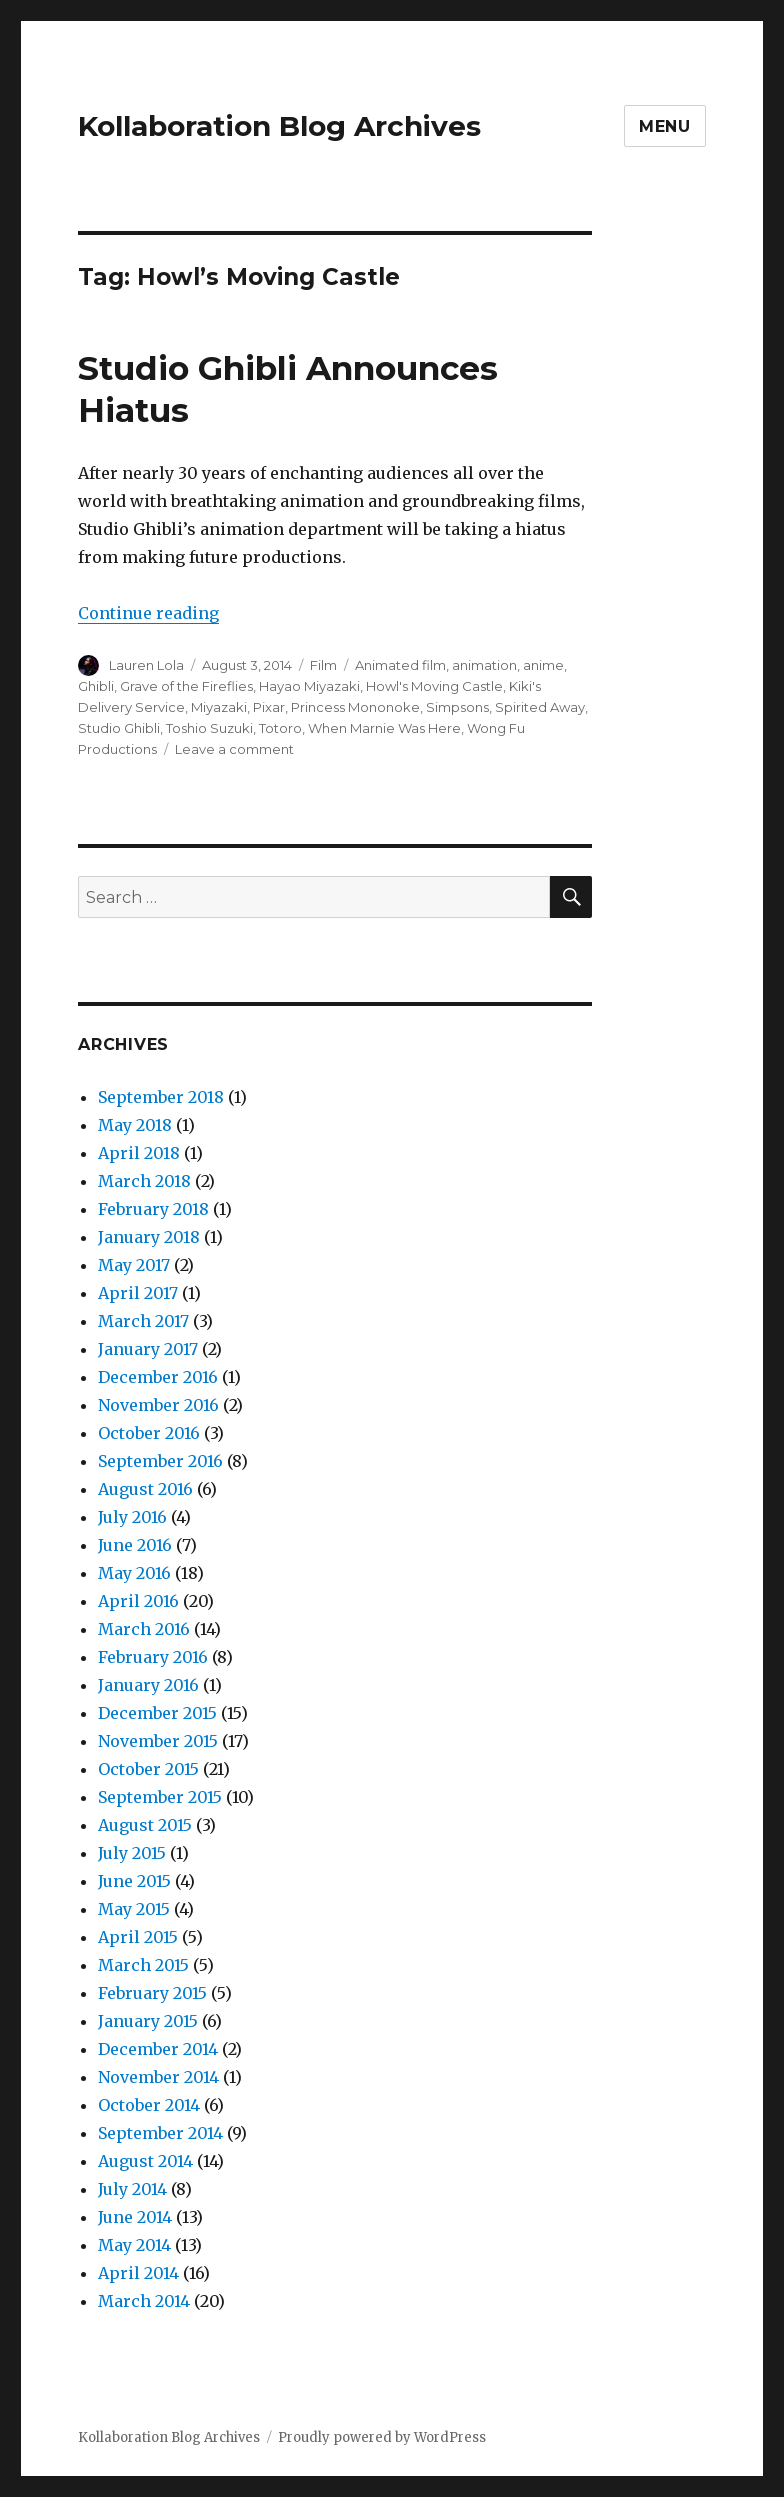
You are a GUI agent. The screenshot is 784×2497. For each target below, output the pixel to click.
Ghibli (96, 686)
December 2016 (158, 1377)
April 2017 (138, 1293)
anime (543, 665)
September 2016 (160, 1461)
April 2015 (138, 1937)
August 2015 (145, 1825)
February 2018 (153, 1209)
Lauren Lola (146, 665)
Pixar (269, 707)
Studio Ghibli (119, 728)
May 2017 (134, 1265)
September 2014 (160, 2133)
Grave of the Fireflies (186, 686)
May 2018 (135, 1125)
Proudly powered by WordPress (382, 2437)
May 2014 (134, 2245)
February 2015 (152, 1993)
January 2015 (148, 2021)
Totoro (280, 728)
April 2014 (138, 2273)
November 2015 (158, 1741)
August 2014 (145, 2161)
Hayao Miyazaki (309, 686)
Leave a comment (234, 749)
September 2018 (161, 1097)
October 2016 (149, 1433)
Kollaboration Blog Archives (279, 126)
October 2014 (149, 2105)
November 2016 (158, 1405)
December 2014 (158, 2049)
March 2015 (143, 1965)
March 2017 (143, 1321)
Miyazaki (219, 707)
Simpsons (457, 707)
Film (323, 665)
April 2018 (139, 1153)
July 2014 (132, 2189)
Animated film (400, 665)
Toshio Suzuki (209, 728)
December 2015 (157, 1713)
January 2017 (148, 1349)
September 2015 (160, 1797)
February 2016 (153, 1657)
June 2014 (135, 2217)
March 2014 (144, 2301)
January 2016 (148, 1685)
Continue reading (148, 613)
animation (484, 665)
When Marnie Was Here (384, 728)
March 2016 (144, 1629)
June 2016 (135, 1545)
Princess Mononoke (355, 707)
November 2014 (158, 2077)
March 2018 (144, 1181)
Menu (665, 126)
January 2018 (149, 1237)
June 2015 (134, 1881)
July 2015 (132, 1853)
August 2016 (145, 1489)
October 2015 (148, 1769)
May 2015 (134, 1909)
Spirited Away (540, 707)
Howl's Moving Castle (434, 686)
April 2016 (138, 1601)
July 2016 (132, 1517)
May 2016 (134, 1573)
